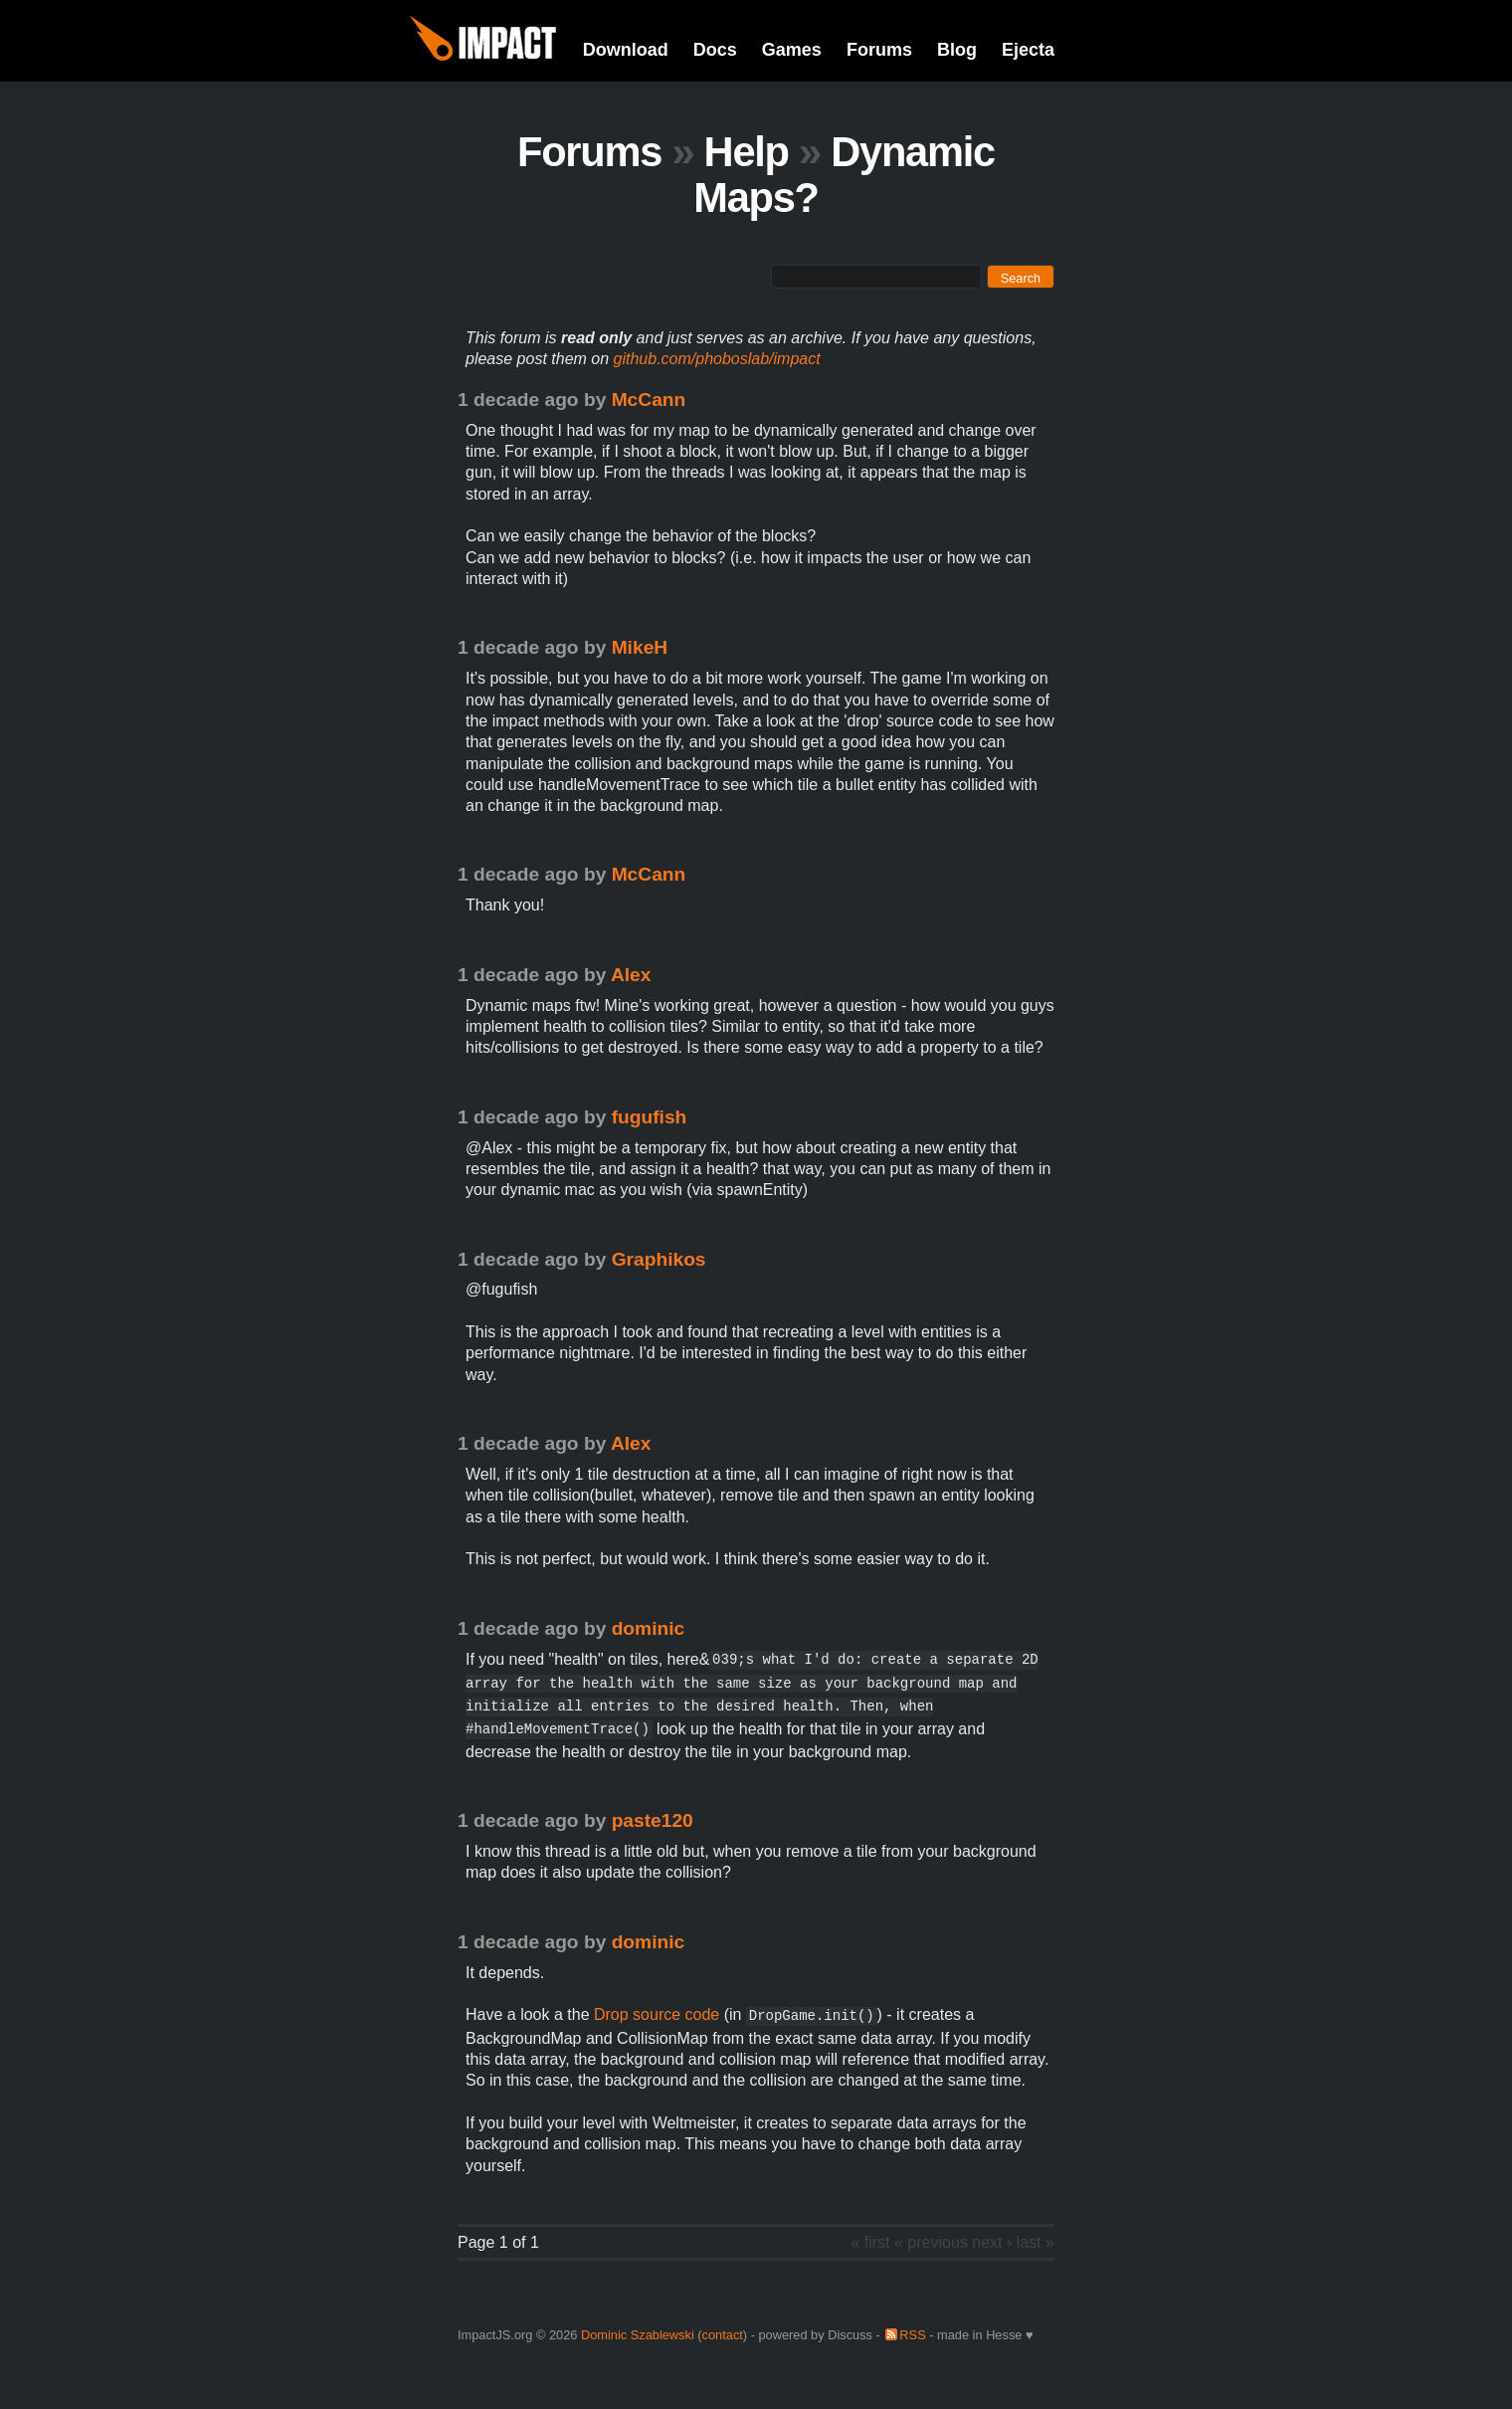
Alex (631, 974)
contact (722, 2334)
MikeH (640, 647)
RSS (912, 2334)
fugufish (649, 1116)
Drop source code (656, 2014)
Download (625, 50)
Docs (715, 50)
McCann (649, 399)
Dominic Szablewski (637, 2334)
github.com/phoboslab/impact (717, 358)
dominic (648, 1628)
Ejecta (1028, 50)
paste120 (652, 1820)
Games (792, 50)
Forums (879, 50)
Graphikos (659, 1259)
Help (746, 151)
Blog (957, 50)
